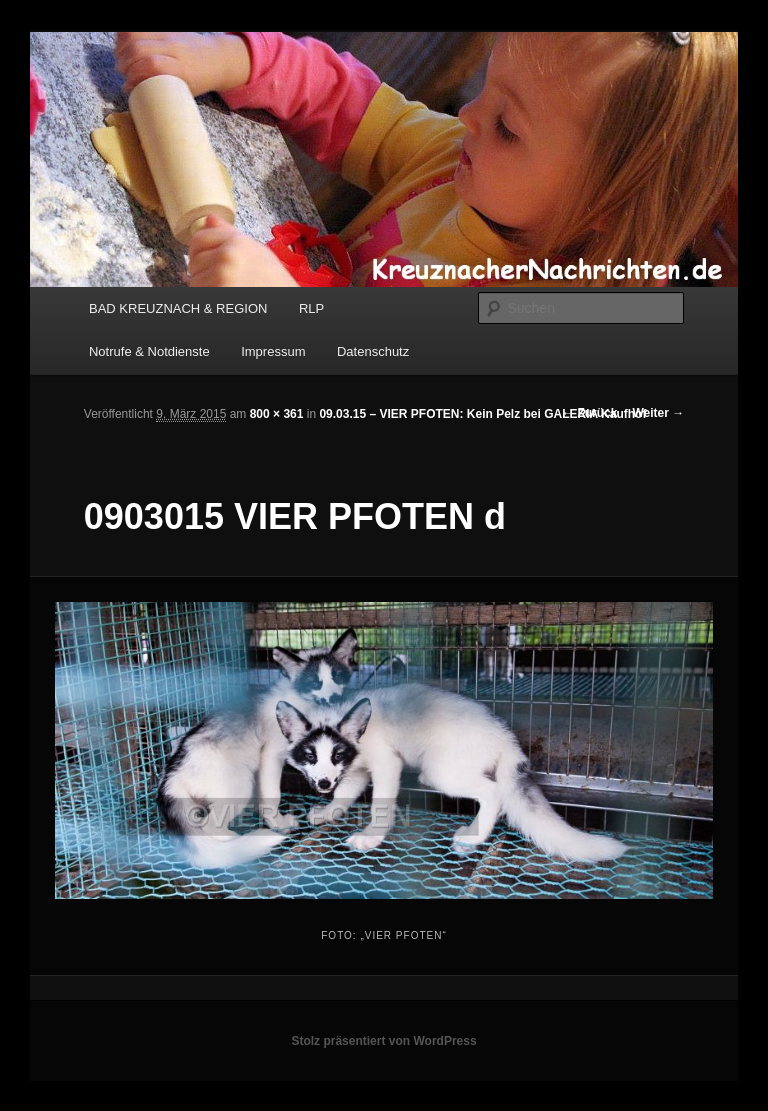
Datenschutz (373, 351)
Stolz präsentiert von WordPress (383, 1041)
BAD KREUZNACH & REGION (178, 308)
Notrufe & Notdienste (149, 351)
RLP (311, 308)
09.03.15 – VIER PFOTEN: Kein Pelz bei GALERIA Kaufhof (482, 414)
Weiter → (658, 413)
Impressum (273, 351)
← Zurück (589, 413)
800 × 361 (277, 414)
